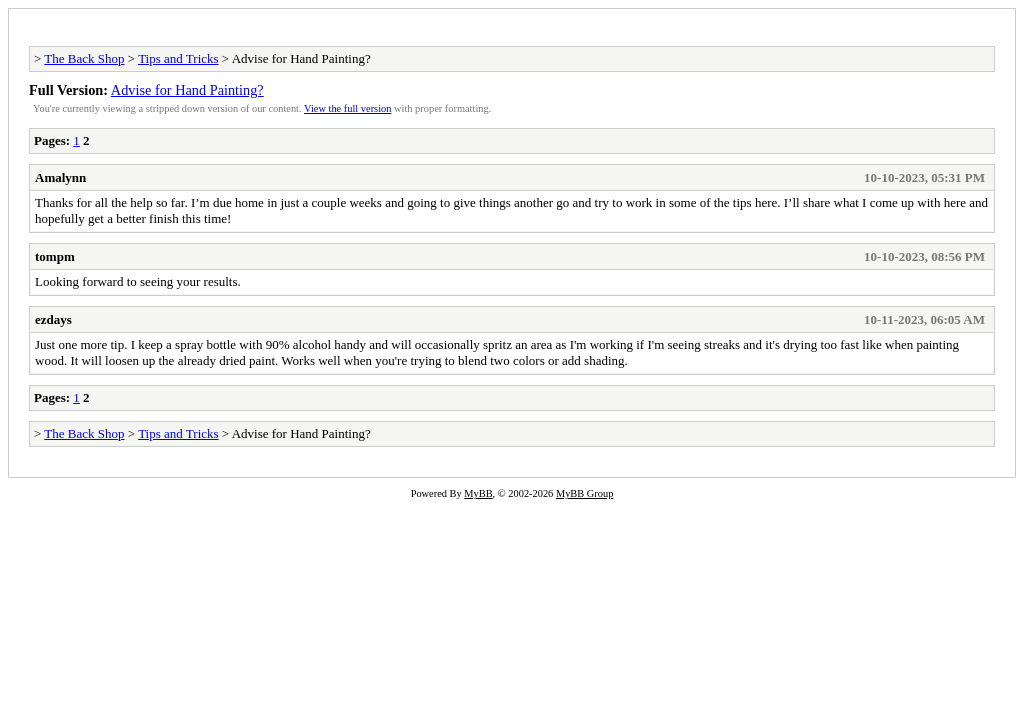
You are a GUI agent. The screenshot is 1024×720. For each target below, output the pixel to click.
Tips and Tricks (178, 58)
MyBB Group (584, 493)
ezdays (53, 319)
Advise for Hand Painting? (187, 90)
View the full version (347, 108)
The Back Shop (84, 58)
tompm (55, 256)
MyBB (478, 493)
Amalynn (60, 177)
